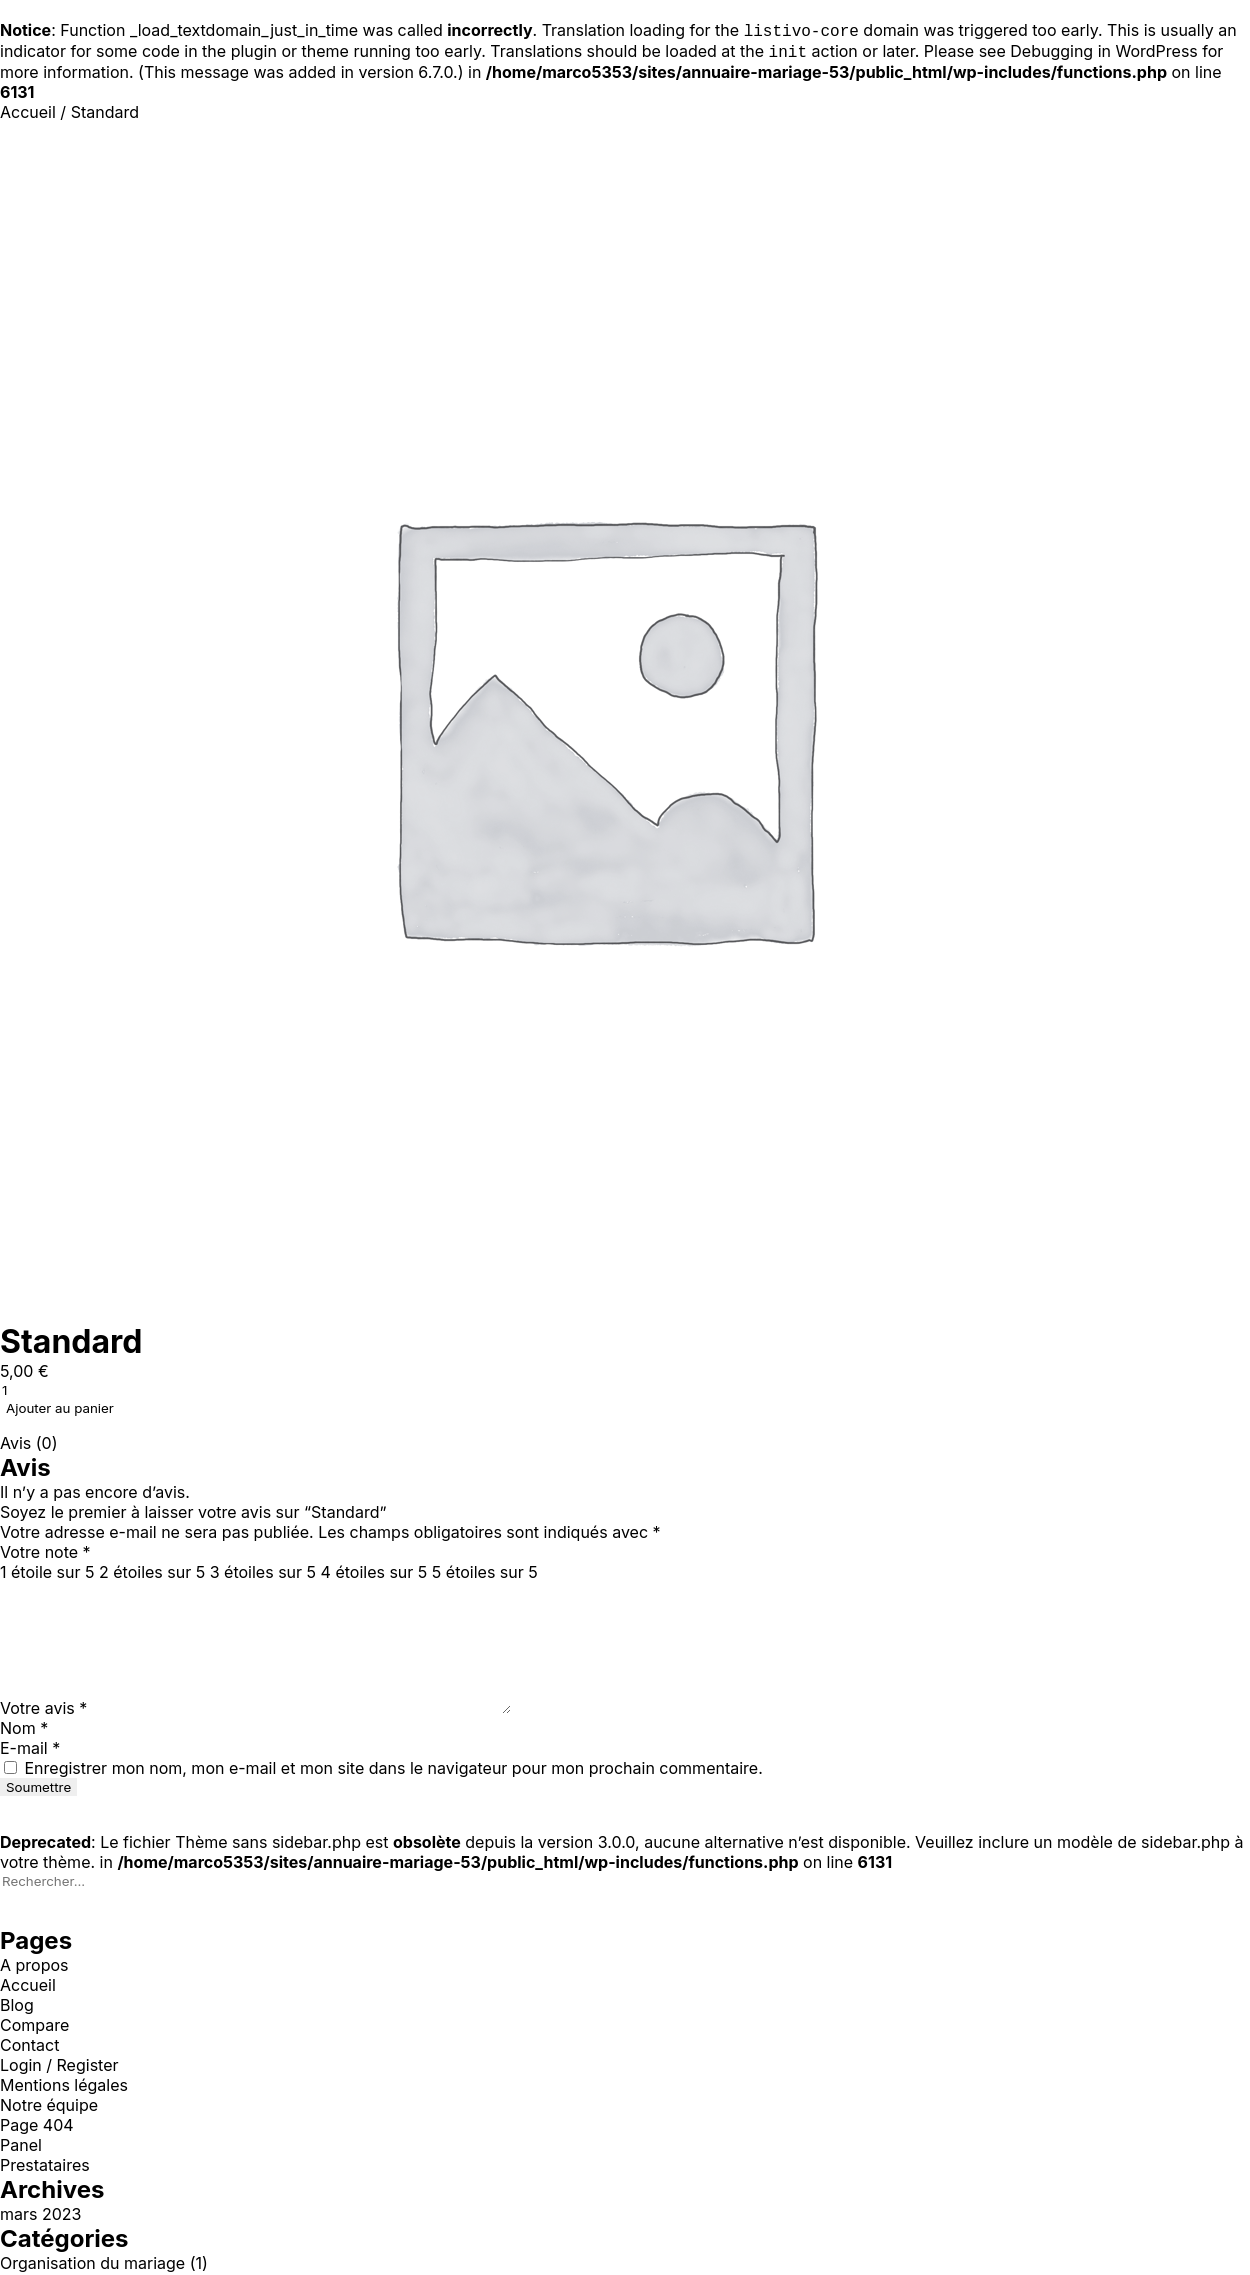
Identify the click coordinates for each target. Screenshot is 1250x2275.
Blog (17, 2007)
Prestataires (45, 2167)
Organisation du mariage (92, 2265)
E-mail (30, 1750)
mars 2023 (40, 2216)
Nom (24, 1730)
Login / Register (59, 2067)
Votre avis (43, 1710)
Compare (34, 2027)
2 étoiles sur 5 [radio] (152, 1574)
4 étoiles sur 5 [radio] (374, 1574)
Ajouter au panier (60, 1410)
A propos (34, 1967)
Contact (29, 2047)
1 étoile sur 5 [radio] (47, 1574)
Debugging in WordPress (1104, 53)
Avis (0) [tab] (29, 1445)
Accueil (28, 114)
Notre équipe (49, 2107)
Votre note (45, 1554)
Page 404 (37, 2127)
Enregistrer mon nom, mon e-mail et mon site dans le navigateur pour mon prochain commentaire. (394, 1770)
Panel (21, 2147)
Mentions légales (64, 2087)
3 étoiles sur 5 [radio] (263, 1574)
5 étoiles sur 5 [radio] (485, 1574)
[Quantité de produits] (109, 1392)
